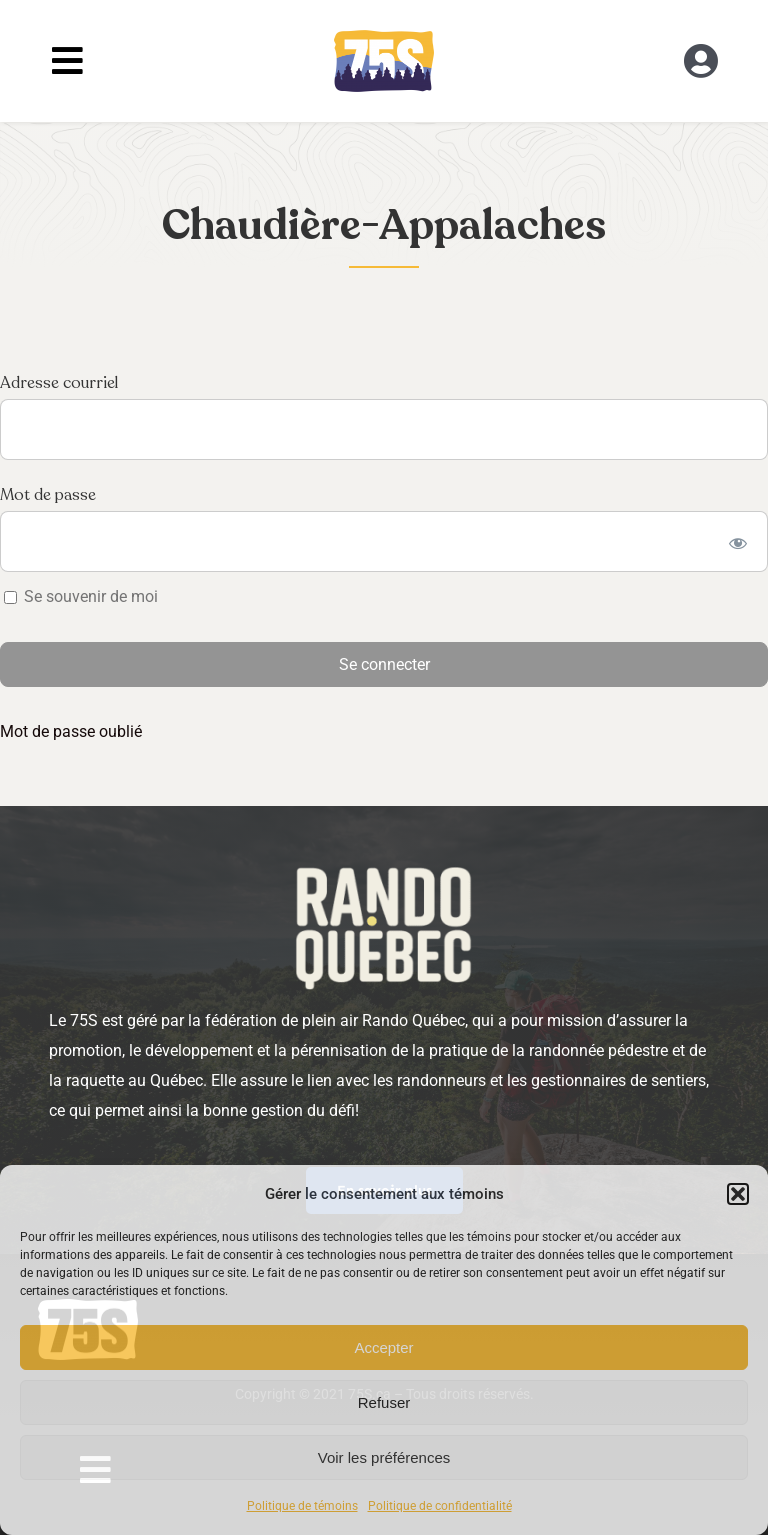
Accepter (383, 1347)
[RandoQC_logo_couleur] (384, 37)
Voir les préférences (384, 1457)
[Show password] (738, 541)
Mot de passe (48, 495)
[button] (738, 1194)
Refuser (384, 1402)
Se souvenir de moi (81, 596)
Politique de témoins (302, 1506)
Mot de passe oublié (71, 731)
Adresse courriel (59, 383)
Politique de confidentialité (440, 1506)
